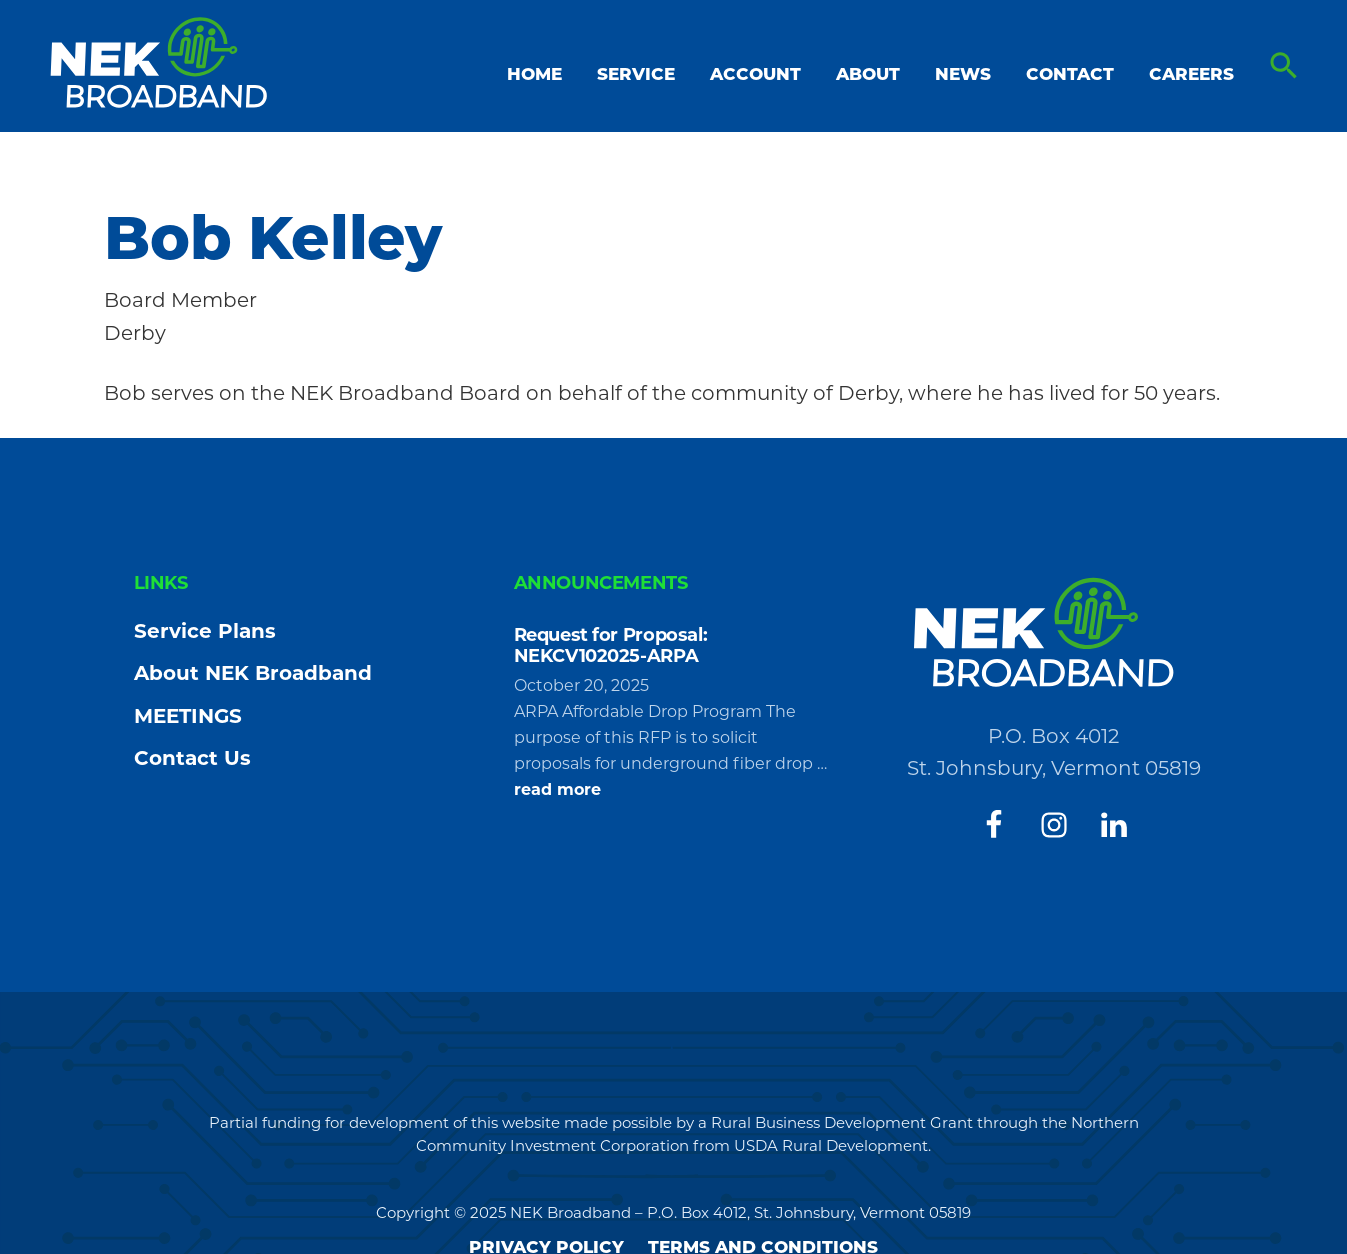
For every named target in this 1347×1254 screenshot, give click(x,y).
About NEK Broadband (253, 673)
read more (557, 790)
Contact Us (192, 758)
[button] (1284, 66)
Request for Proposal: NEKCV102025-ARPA (611, 646)
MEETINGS (188, 716)
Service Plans (205, 631)
